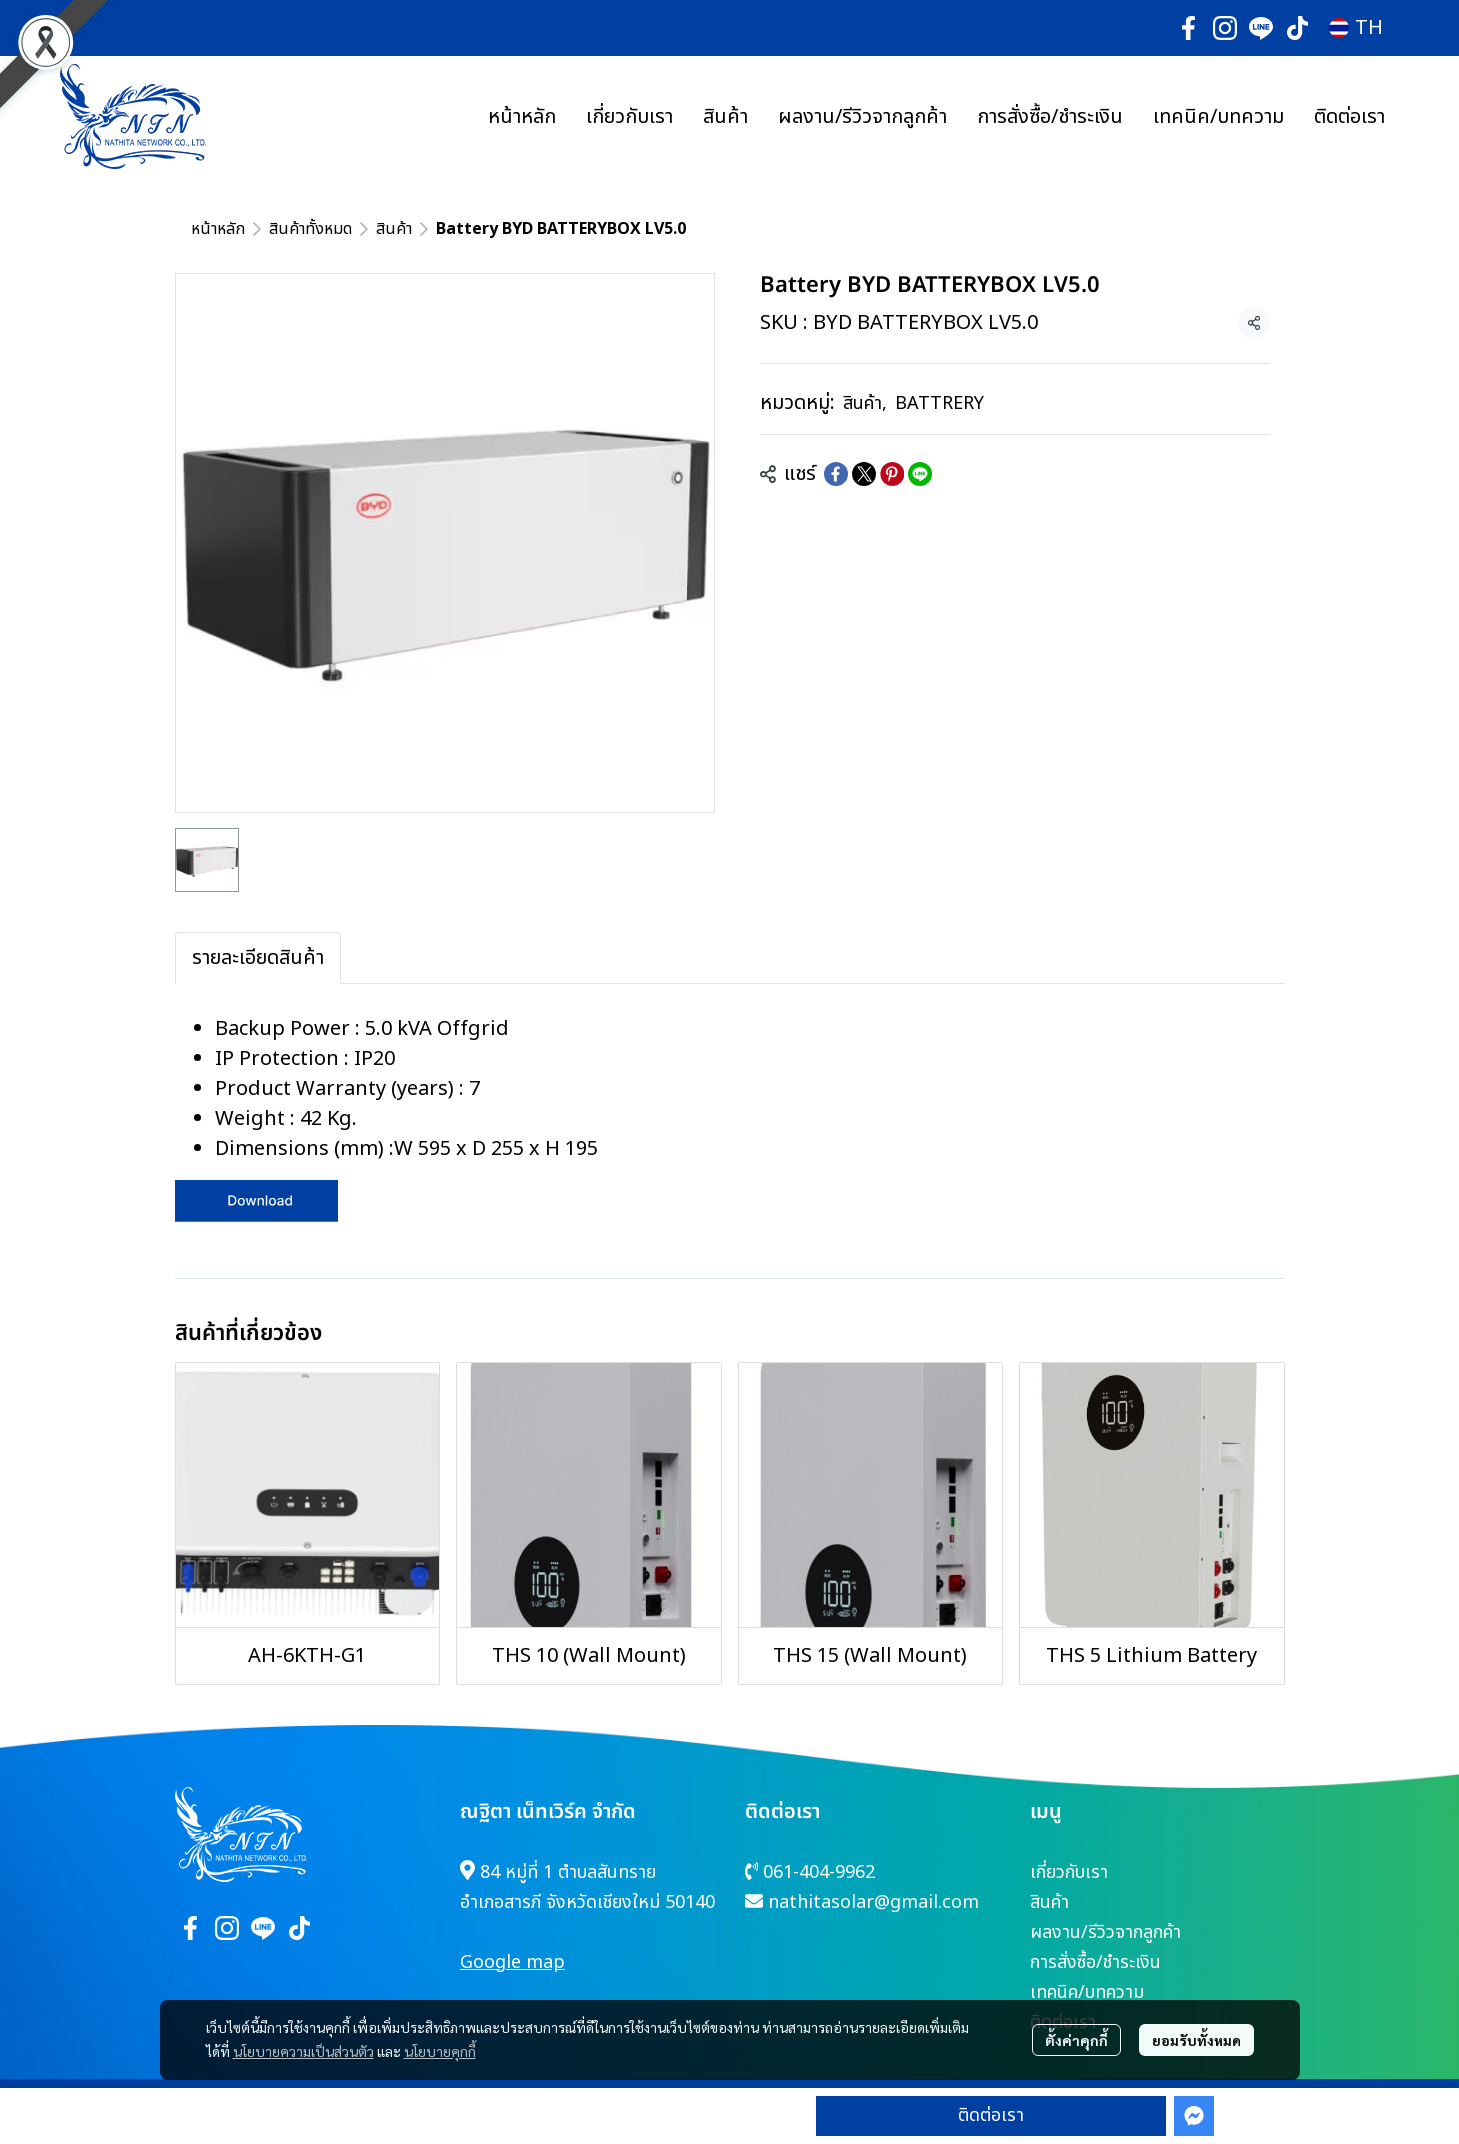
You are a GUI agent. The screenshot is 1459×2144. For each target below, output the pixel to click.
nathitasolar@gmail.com (873, 1902)
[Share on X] (864, 474)
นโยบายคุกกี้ (440, 2051)
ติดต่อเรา (991, 2115)
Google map (512, 1962)
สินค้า (394, 229)
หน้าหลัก (218, 229)
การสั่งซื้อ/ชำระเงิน (1095, 1962)
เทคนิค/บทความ (1087, 1992)
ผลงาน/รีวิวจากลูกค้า (1105, 1932)
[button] (1356, 28)
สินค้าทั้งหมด (310, 229)
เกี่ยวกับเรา (1069, 1872)
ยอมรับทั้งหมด (1196, 2040)
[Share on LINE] (920, 474)
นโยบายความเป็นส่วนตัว (303, 2051)
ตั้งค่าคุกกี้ (1076, 2040)
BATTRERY (939, 403)
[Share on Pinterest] (892, 474)
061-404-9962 (819, 1872)
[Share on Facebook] (836, 474)
